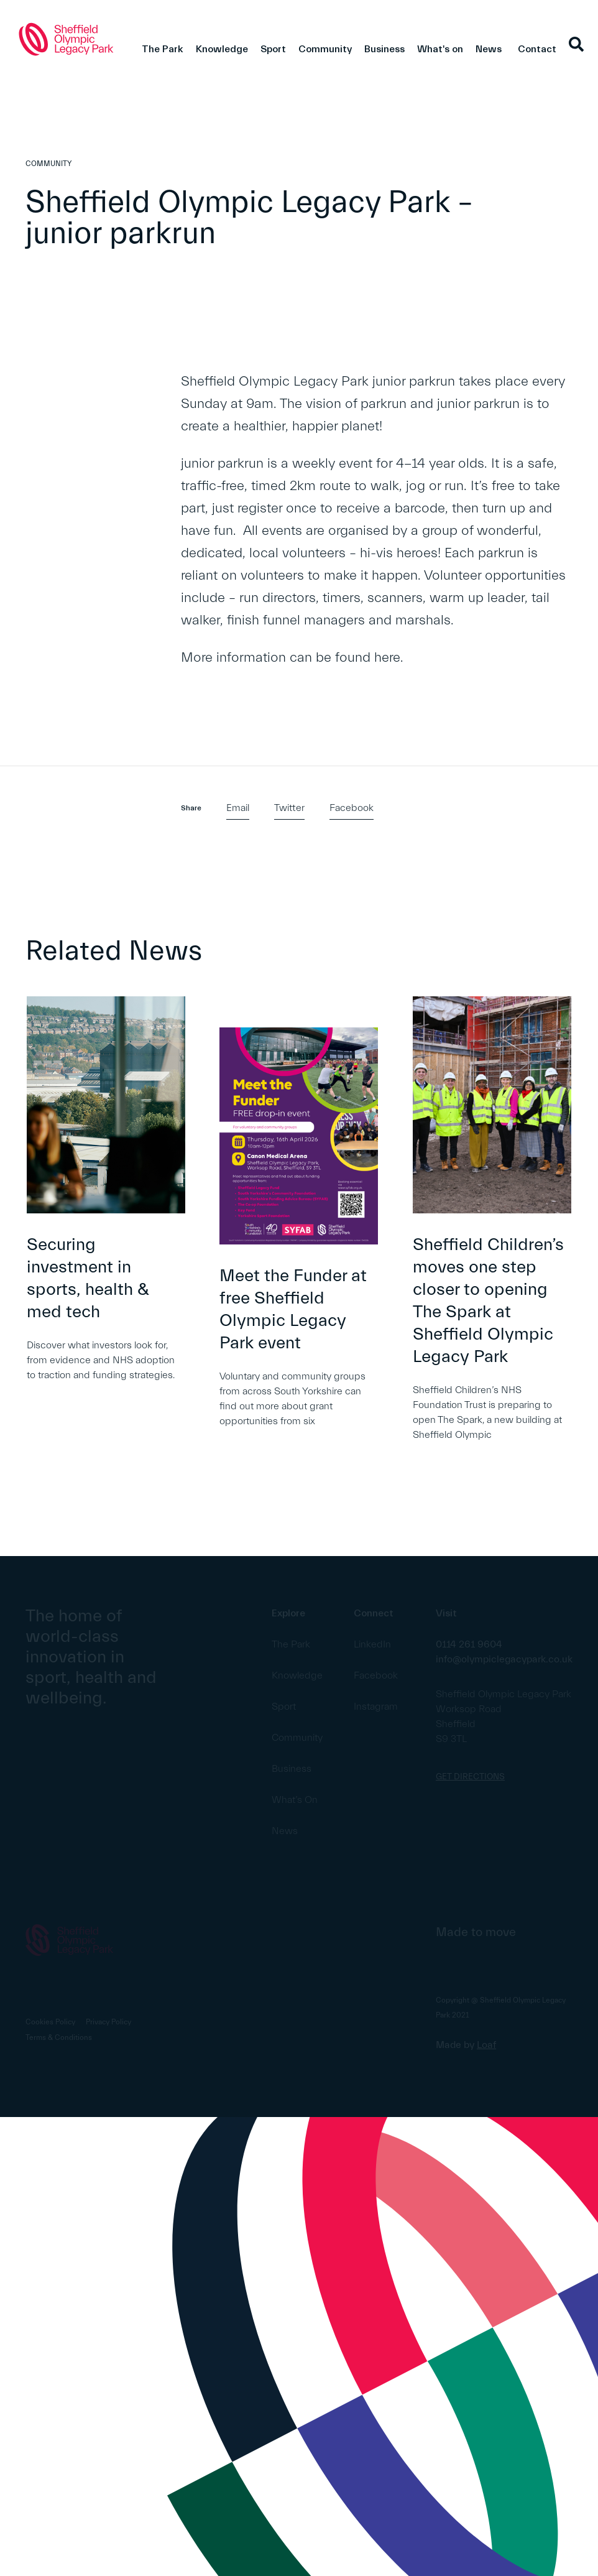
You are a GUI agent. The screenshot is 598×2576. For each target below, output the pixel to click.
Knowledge (222, 49)
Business (384, 49)
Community (325, 49)
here (387, 657)
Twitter (289, 807)
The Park (162, 49)
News (489, 49)
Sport (273, 49)
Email (237, 807)
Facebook (351, 807)
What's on (440, 49)
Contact (537, 49)
